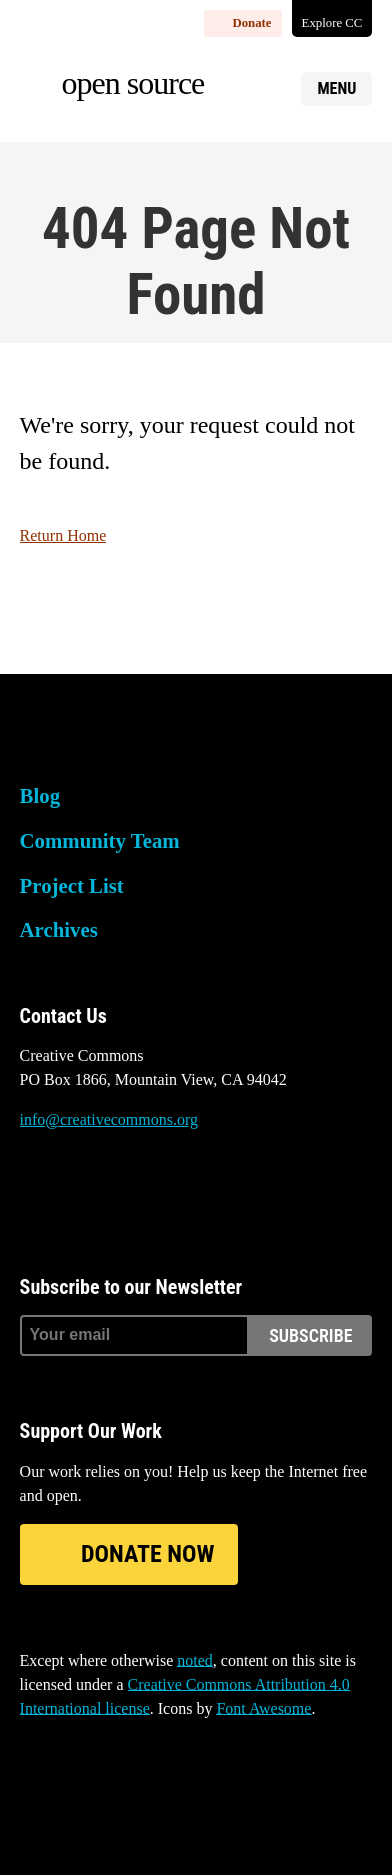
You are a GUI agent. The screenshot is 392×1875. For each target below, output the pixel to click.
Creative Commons (115, 739)
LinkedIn (143, 1195)
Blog (40, 795)
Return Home (63, 535)
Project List (72, 885)
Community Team (100, 840)
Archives (59, 929)
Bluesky (35, 1195)
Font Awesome (263, 1708)
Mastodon (89, 1195)
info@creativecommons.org (109, 1119)
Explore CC (332, 23)
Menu (336, 88)
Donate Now (147, 1554)
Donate (251, 23)
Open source (133, 83)
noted (195, 1660)
